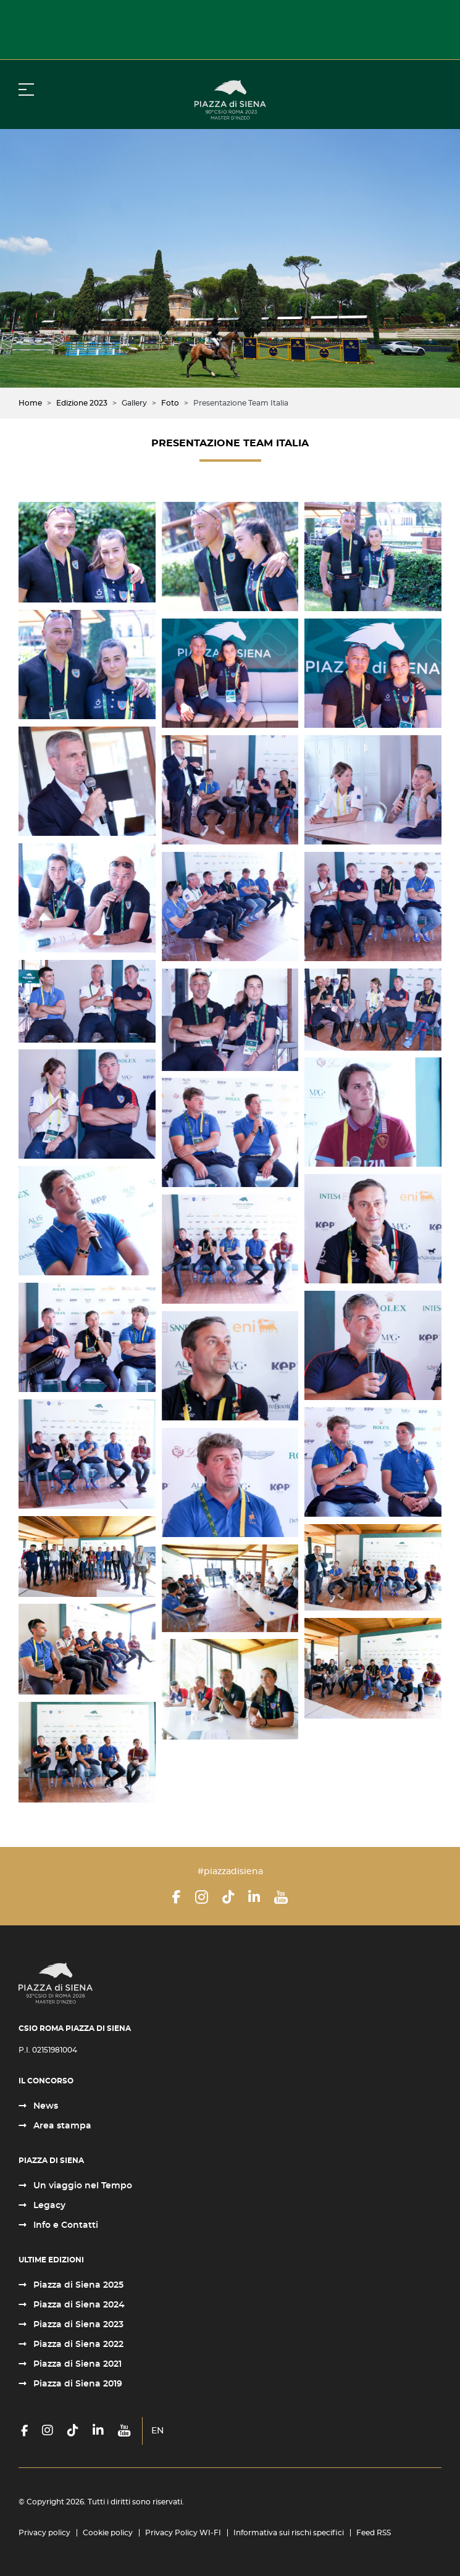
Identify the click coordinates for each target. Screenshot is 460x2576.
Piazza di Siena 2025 (77, 2285)
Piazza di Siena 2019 (76, 2384)
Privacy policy (44, 2532)
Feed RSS (373, 2532)
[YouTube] (281, 1897)
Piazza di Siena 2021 (76, 2364)
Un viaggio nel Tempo (81, 2186)
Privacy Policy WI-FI (183, 2532)
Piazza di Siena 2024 (78, 2305)
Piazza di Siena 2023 (77, 2324)
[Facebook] (176, 1897)
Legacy (48, 2205)
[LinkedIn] (254, 1897)
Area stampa (61, 2126)
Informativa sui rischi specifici (288, 2532)
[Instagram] (201, 1897)
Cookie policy (108, 2532)
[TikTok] (228, 1897)
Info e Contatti (64, 2225)
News (44, 2106)
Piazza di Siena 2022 (77, 2344)
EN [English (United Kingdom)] (157, 2431)
